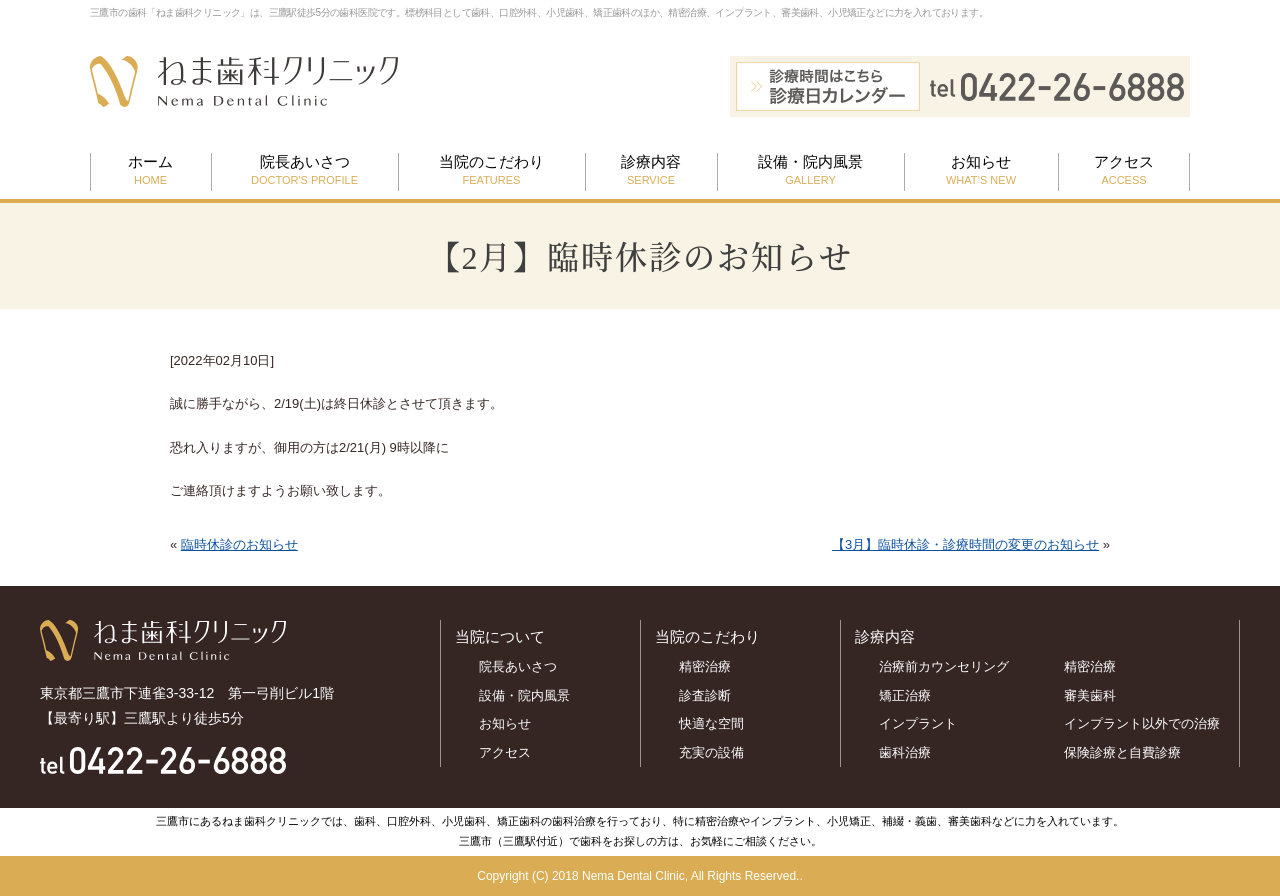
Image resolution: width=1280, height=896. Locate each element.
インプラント (918, 723)
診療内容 (651, 171)
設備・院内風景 (810, 171)
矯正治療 (905, 695)
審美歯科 (1090, 695)
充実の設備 (711, 752)
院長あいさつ (304, 171)
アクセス (1124, 171)
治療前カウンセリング (944, 666)
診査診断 (705, 695)
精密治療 (705, 666)
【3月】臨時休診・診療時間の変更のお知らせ (965, 544)
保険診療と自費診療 (1129, 752)
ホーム (150, 171)
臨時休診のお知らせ (239, 544)
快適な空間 (711, 723)
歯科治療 (905, 752)
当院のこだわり (491, 171)
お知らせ (981, 171)
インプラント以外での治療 (1142, 723)
